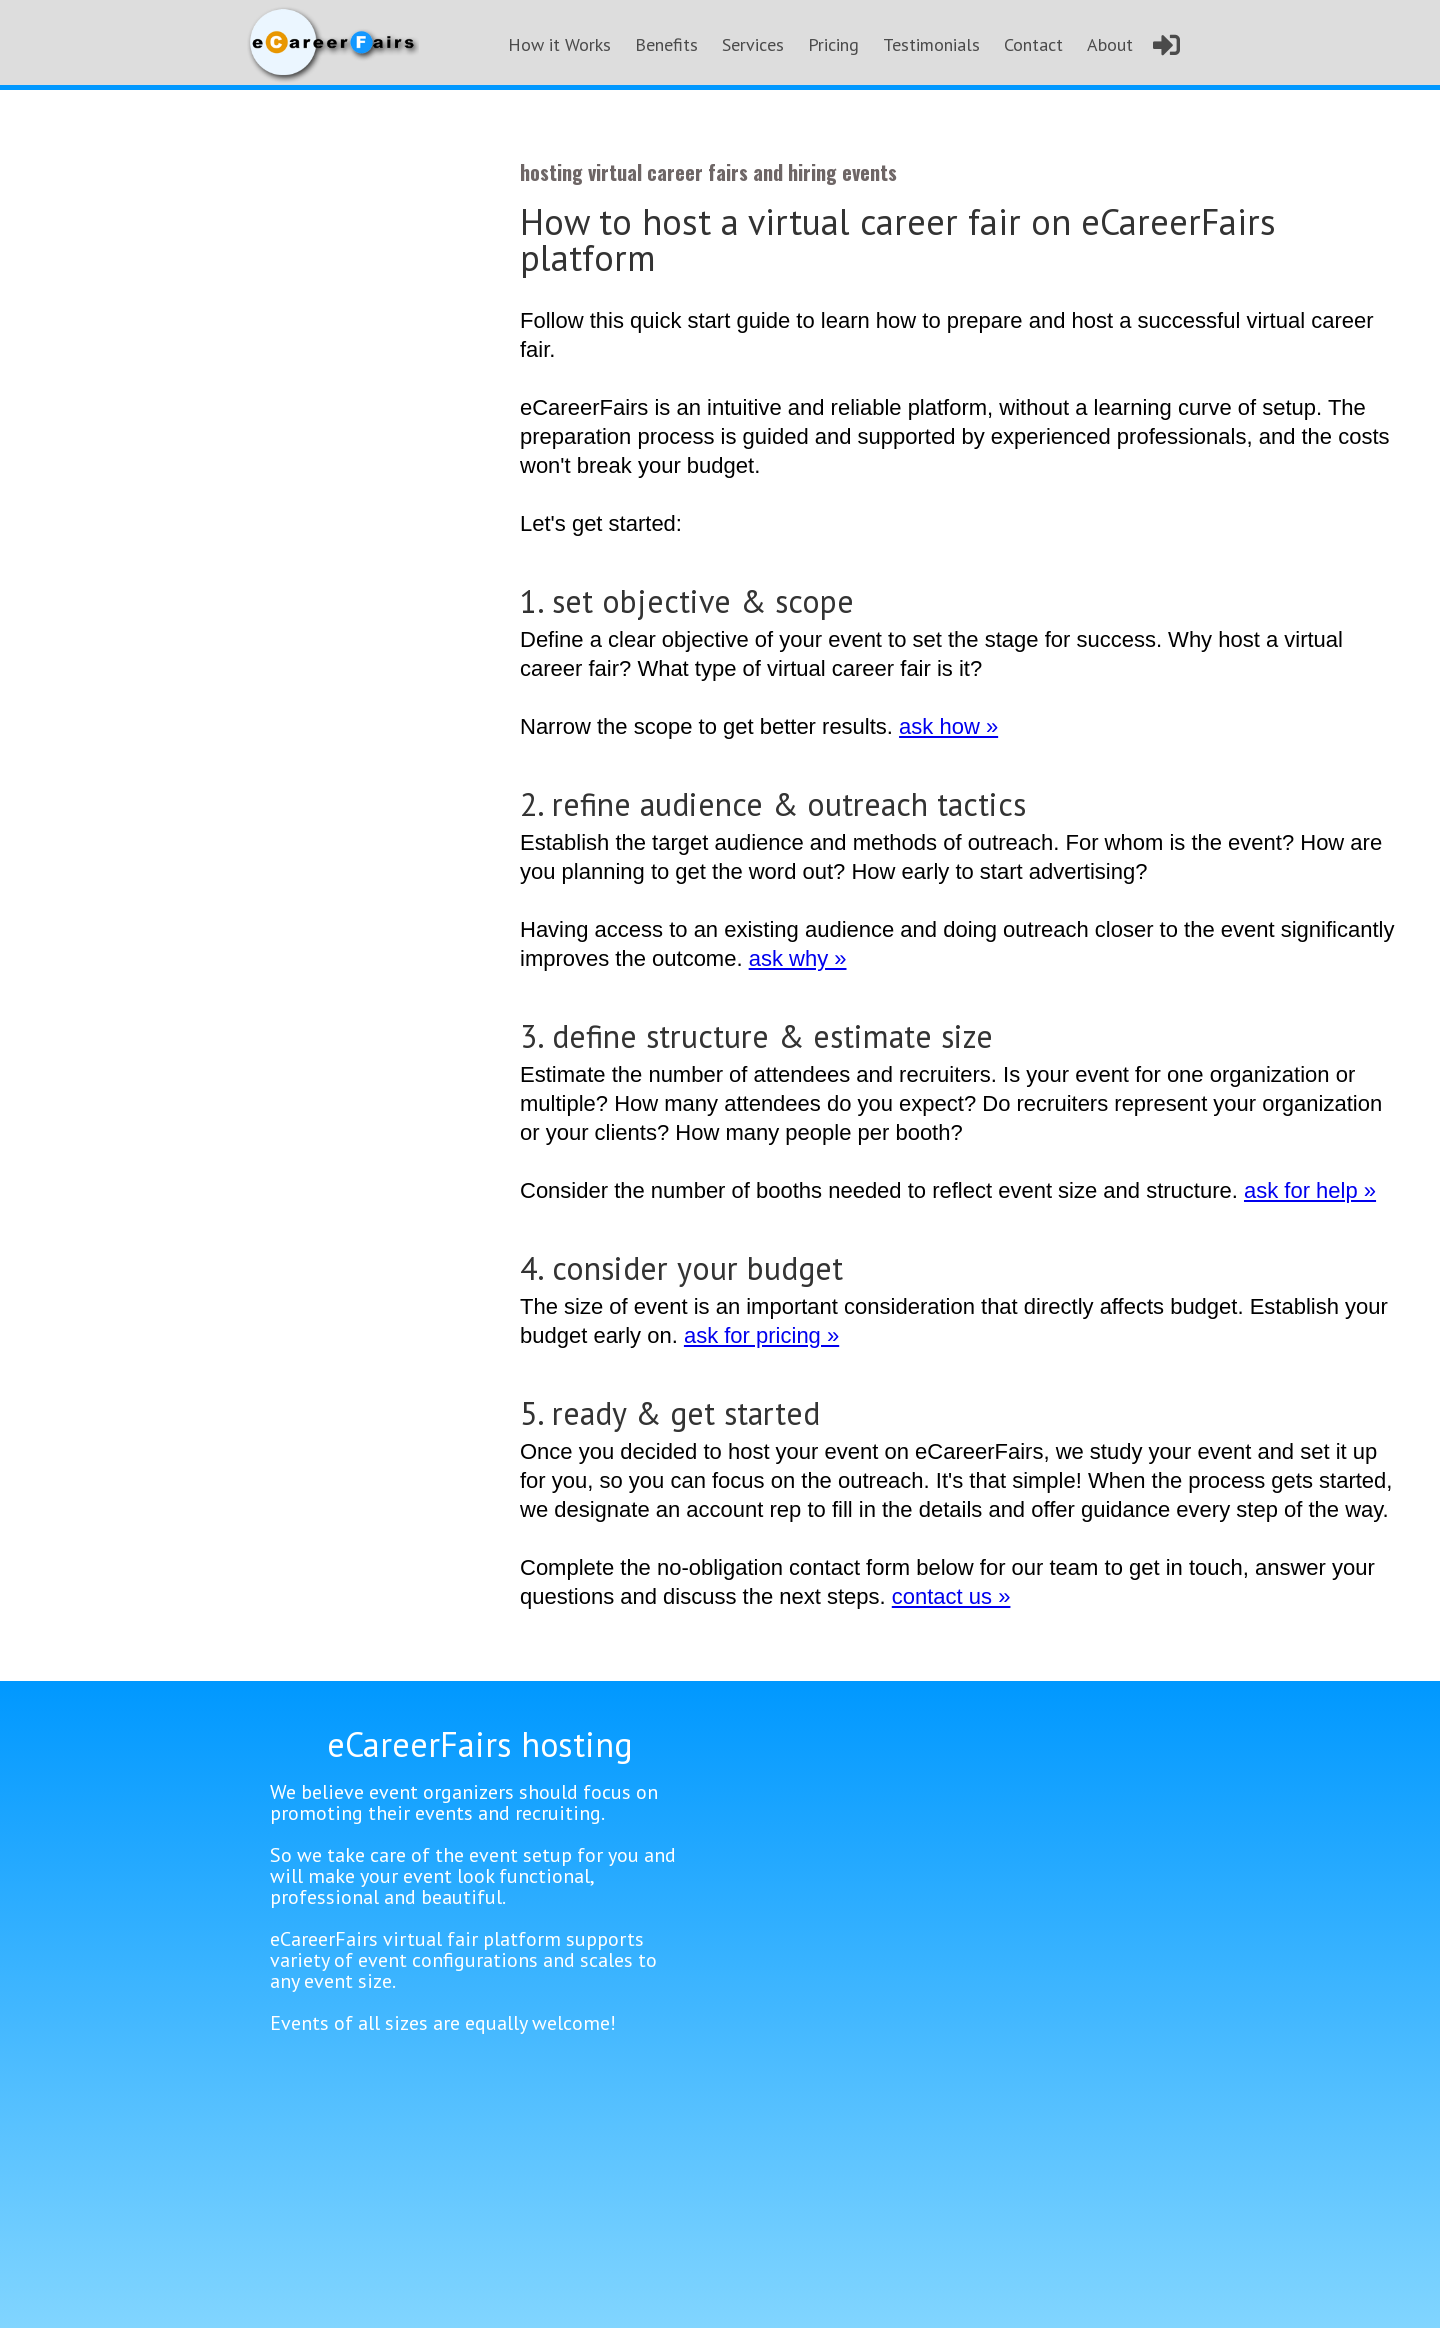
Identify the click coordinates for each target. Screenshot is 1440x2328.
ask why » (798, 958)
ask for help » (1310, 1190)
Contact (1033, 44)
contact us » (951, 1596)
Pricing (833, 44)
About (1110, 44)
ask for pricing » (761, 1335)
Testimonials (931, 44)
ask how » (948, 726)
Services (753, 44)
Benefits (666, 44)
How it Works (559, 44)
